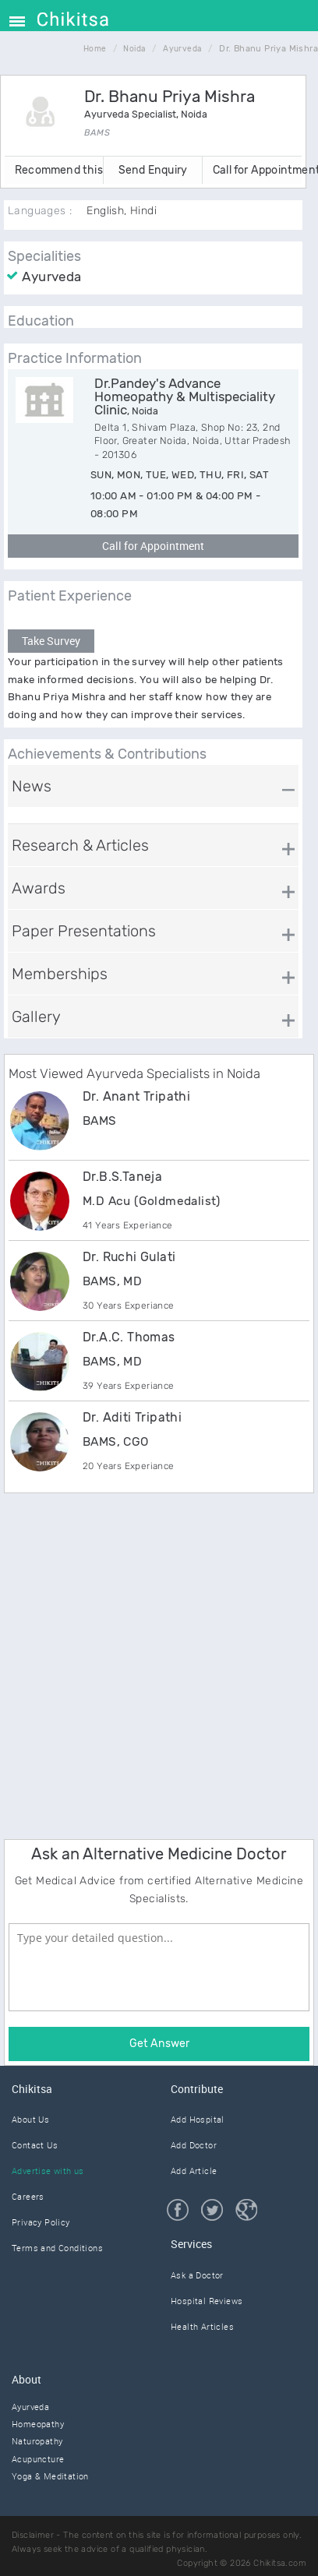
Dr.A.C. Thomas (129, 1337)
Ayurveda (30, 2406)
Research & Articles (80, 845)
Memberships (60, 973)
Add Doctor (194, 2145)
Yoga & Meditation (50, 2476)
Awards (38, 888)
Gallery (36, 1016)
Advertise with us (48, 2170)
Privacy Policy (41, 2222)
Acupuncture (38, 2459)
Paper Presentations (84, 931)
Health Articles (202, 2326)
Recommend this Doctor (59, 170)
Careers (28, 2196)
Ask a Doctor (197, 2275)
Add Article (194, 2170)
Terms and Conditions (57, 2248)
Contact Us (35, 2145)
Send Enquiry (152, 170)
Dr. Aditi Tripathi (132, 1417)
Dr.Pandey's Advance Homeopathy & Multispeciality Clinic (184, 396)
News (31, 786)
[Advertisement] (159, 1664)
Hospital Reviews (206, 2300)
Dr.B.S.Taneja (122, 1176)
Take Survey (51, 640)
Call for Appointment (257, 170)
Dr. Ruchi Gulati (129, 1256)
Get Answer (159, 2043)
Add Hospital (197, 2119)
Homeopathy (38, 2424)
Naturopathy (37, 2441)
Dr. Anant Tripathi (136, 1096)
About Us (30, 2119)
